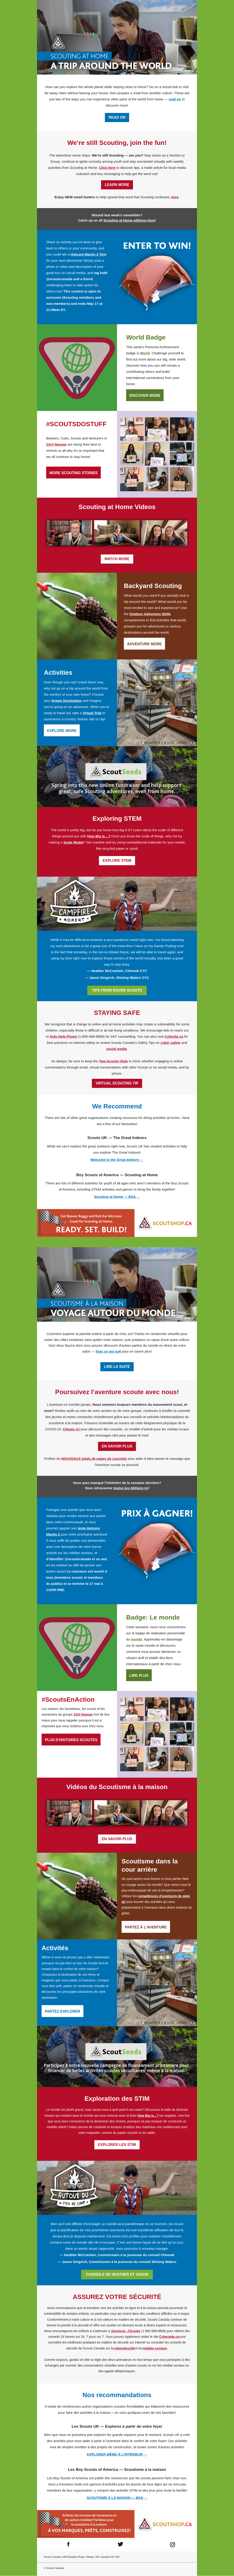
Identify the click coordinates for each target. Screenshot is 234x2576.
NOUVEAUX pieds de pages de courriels (94, 1458)
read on (175, 99)
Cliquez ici (71, 1429)
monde (136, 1639)
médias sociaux (155, 2348)
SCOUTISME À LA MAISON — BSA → (117, 2498)
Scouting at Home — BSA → (117, 1197)
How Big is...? (148, 2115)
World (145, 353)
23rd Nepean (56, 444)
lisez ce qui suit (108, 1351)
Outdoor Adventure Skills (150, 614)
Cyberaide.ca (169, 2336)
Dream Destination (66, 701)
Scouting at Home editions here (129, 220)
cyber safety (170, 1043)
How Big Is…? (98, 836)
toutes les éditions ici (130, 1488)
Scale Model (73, 842)
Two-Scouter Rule (113, 1061)
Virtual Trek (92, 713)
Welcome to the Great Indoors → (117, 1160)
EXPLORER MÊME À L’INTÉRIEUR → (117, 2454)
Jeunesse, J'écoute (125, 2331)
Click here (107, 168)
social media (116, 1049)
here (175, 197)
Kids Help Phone (63, 1036)
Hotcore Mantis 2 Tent (88, 254)
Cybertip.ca (174, 1036)
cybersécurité (124, 2348)
